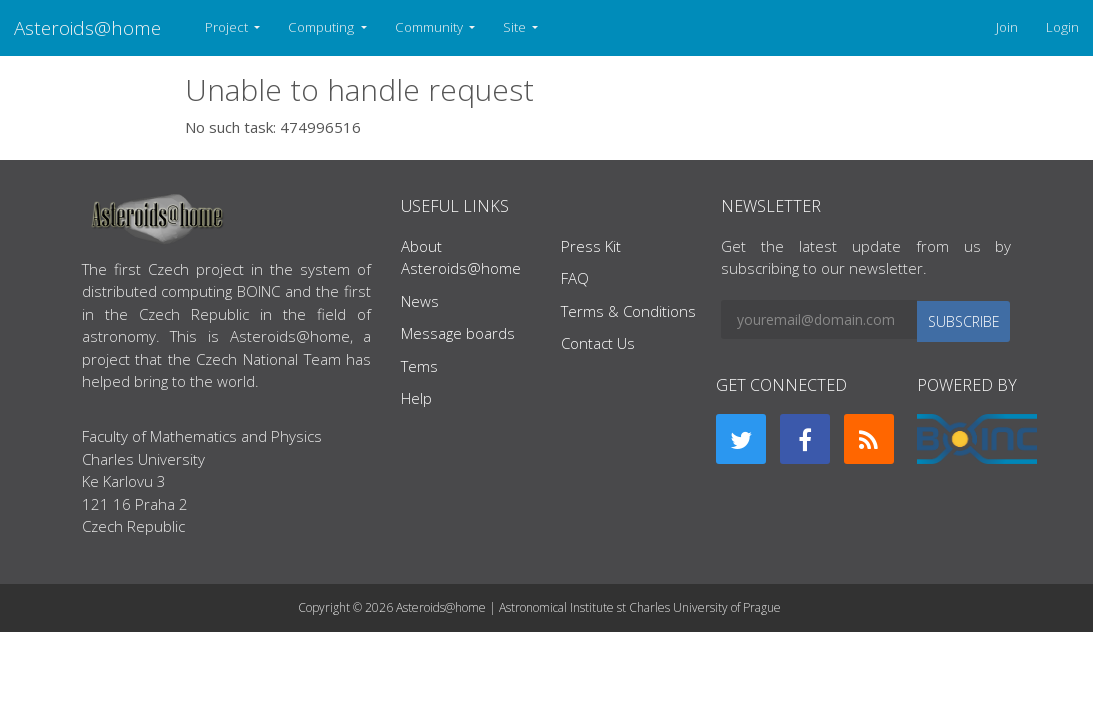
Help (416, 398)
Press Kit (591, 246)
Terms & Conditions (628, 311)
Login (1062, 27)
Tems (419, 366)
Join (1007, 27)
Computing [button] (322, 27)
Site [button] (516, 27)
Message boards (458, 333)
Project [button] (228, 27)
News (420, 301)
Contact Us (598, 343)
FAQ (575, 278)
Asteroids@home (87, 27)
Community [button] (430, 27)
